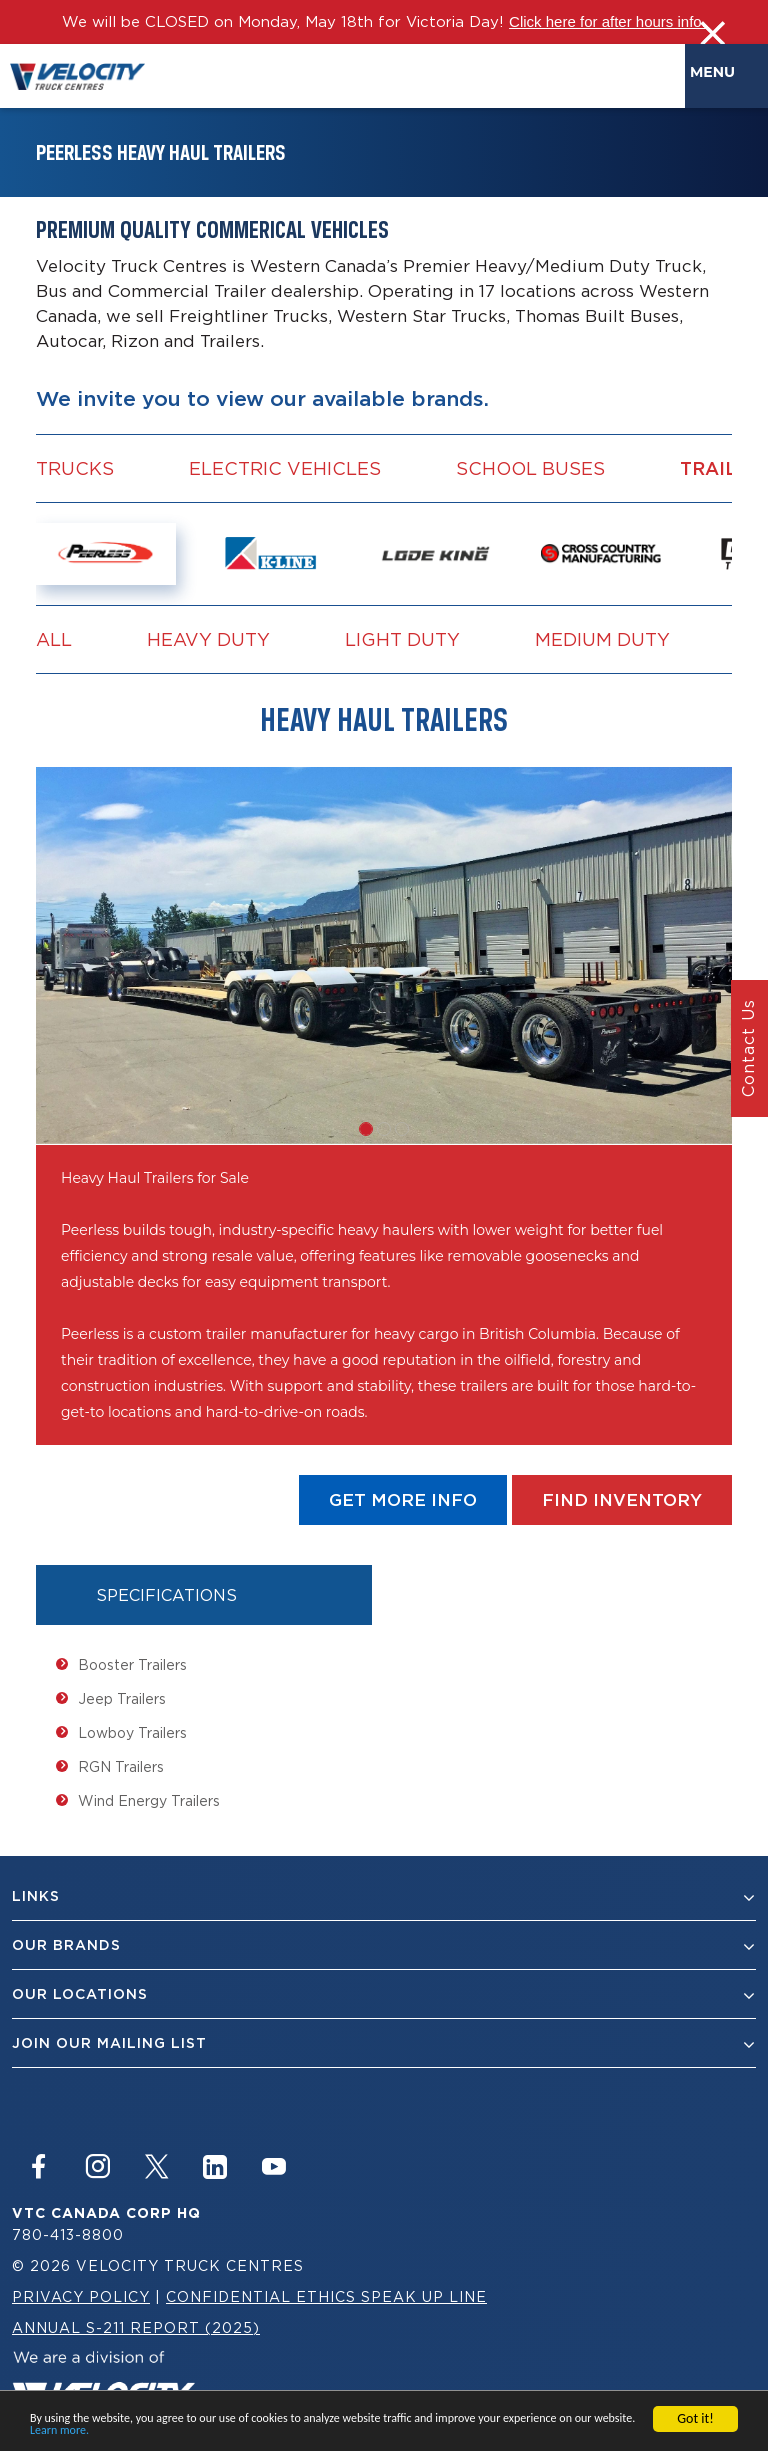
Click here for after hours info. (607, 21)
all (54, 639)
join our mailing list (384, 2043)
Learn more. (59, 2432)
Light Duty (402, 639)
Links (384, 1896)
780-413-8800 (68, 2234)
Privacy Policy (81, 2296)
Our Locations (384, 1994)
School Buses (530, 468)
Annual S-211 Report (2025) (136, 2327)
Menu (716, 72)
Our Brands (384, 1945)
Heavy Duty (208, 639)
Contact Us (748, 1049)
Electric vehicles (285, 468)
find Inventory (622, 1500)
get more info (403, 1500)
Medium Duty (602, 639)
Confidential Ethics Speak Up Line (326, 2296)
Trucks (75, 468)
